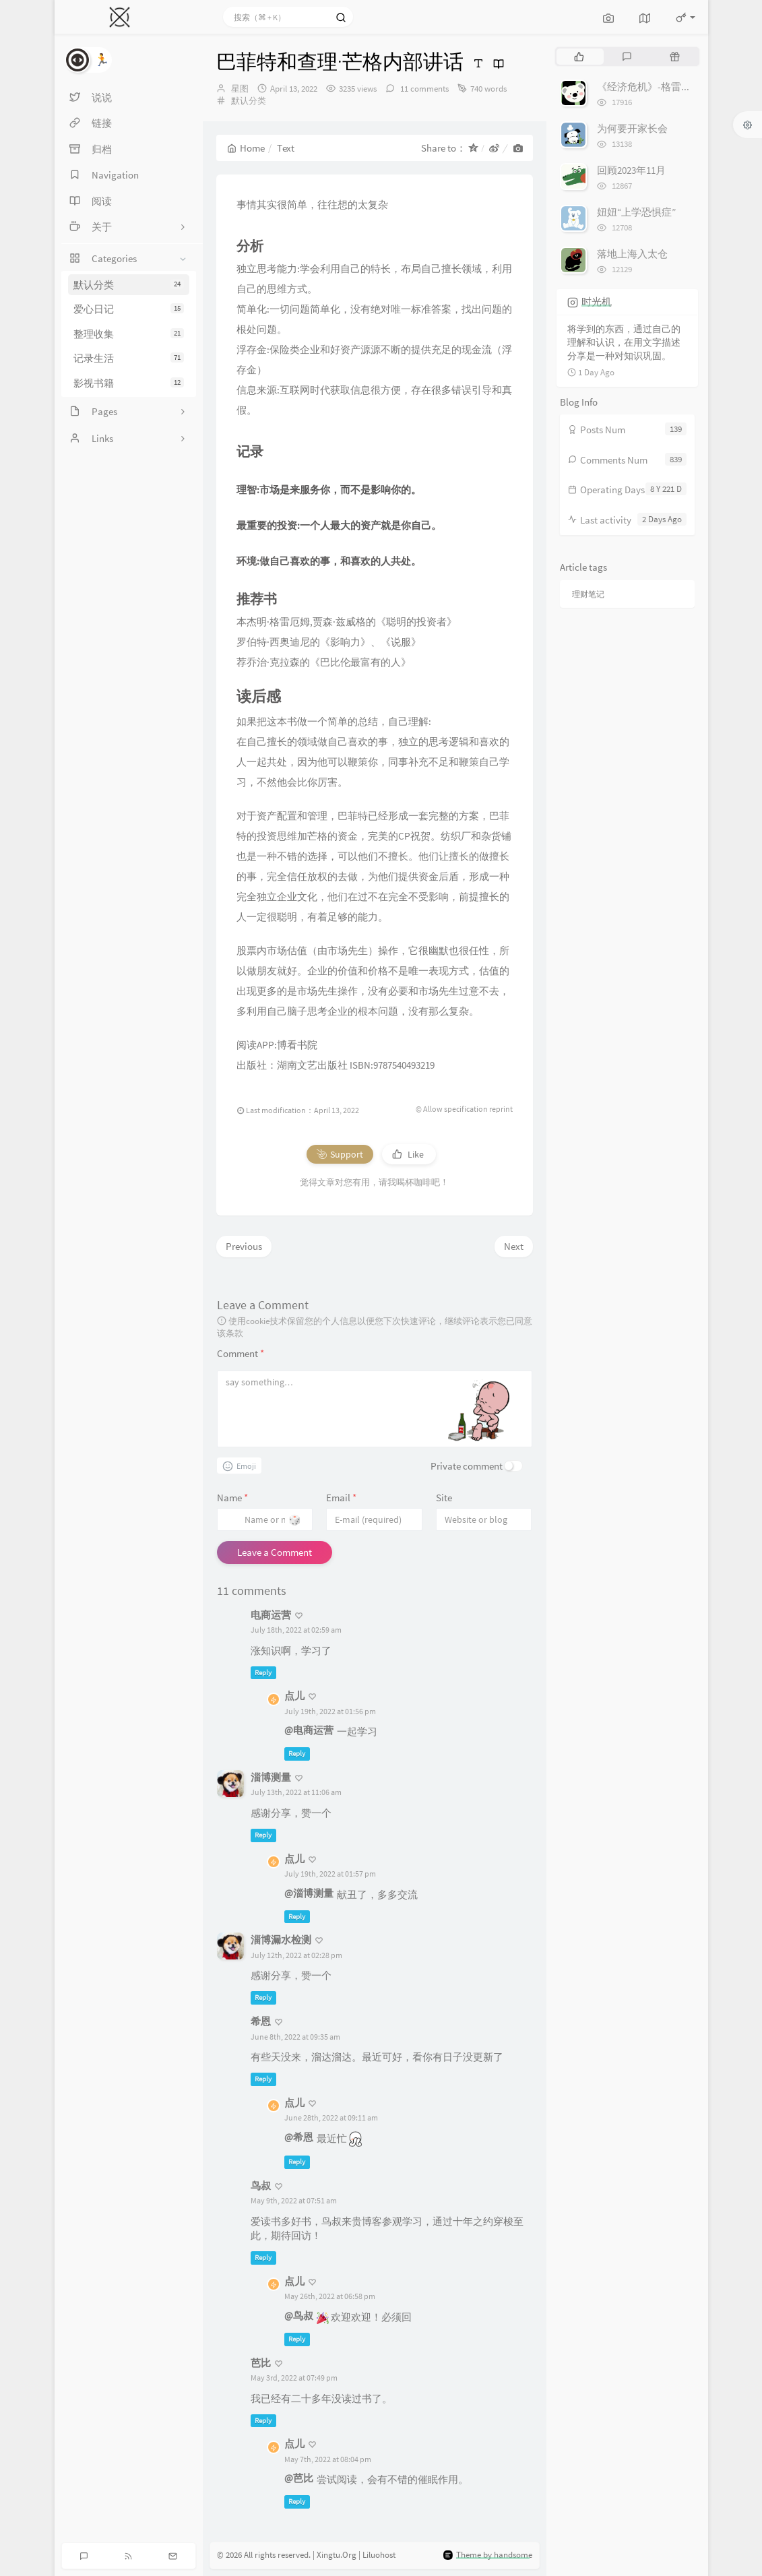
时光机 (596, 301)
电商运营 (271, 1614)
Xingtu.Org (336, 2555)
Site (444, 1497)
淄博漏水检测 (281, 1939)
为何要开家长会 (632, 128)
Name (232, 1497)
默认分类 (128, 284)
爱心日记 (128, 309)
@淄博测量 (309, 1893)
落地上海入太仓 (632, 253)
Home (246, 148)
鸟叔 (261, 2185)
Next (513, 1246)
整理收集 (128, 333)
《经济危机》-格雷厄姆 (649, 86)
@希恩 (298, 2137)
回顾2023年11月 (631, 170)
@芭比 (298, 2478)
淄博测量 (271, 1777)
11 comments (423, 88)
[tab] (579, 56)
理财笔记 (588, 594)
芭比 (261, 2362)
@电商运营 (309, 1730)
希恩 (261, 2021)
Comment (240, 1353)
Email (341, 1497)
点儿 (294, 1695)
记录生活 (128, 358)
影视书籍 (128, 383)
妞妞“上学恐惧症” (636, 212)
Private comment (467, 1465)
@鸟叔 (298, 2315)
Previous (244, 1246)
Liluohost (378, 2555)
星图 (240, 88)
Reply (263, 1672)
